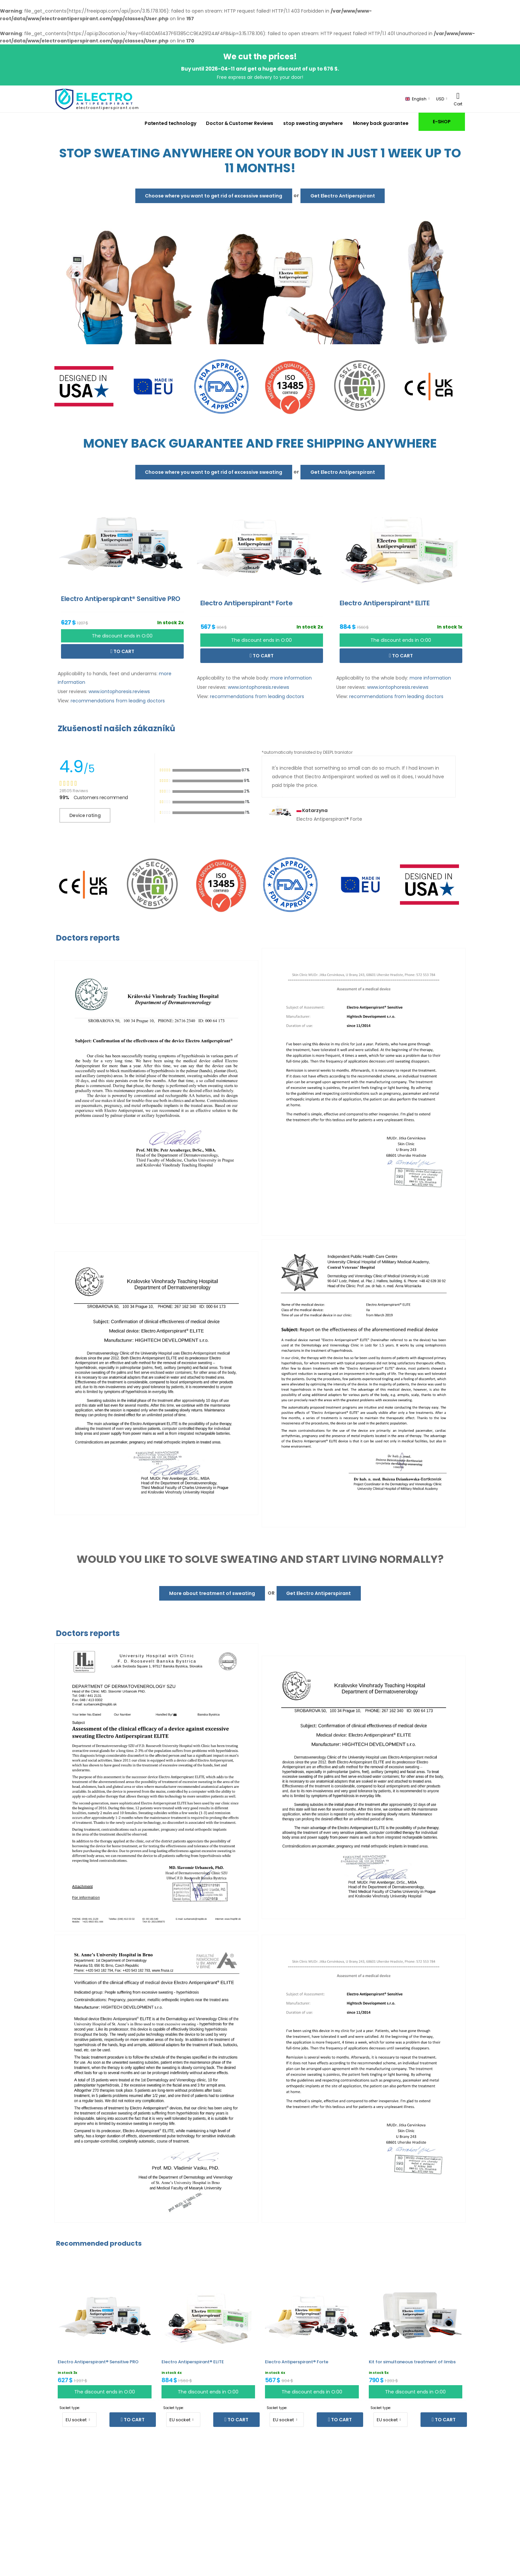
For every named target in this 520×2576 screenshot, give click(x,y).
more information (291, 678)
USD (440, 99)
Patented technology (170, 123)
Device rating (84, 815)
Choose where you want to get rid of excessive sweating (213, 195)
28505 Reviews (73, 791)
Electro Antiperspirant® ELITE (193, 2362)
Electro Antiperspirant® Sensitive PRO (98, 2362)
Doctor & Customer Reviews (239, 123)
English (415, 99)
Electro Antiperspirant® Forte (296, 2362)
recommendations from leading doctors (118, 700)
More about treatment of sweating (212, 1593)
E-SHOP (442, 121)
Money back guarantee (381, 123)
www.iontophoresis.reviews (119, 691)
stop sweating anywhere (313, 123)
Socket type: (69, 2407)
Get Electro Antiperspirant (342, 195)
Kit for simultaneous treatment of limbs (412, 2362)
